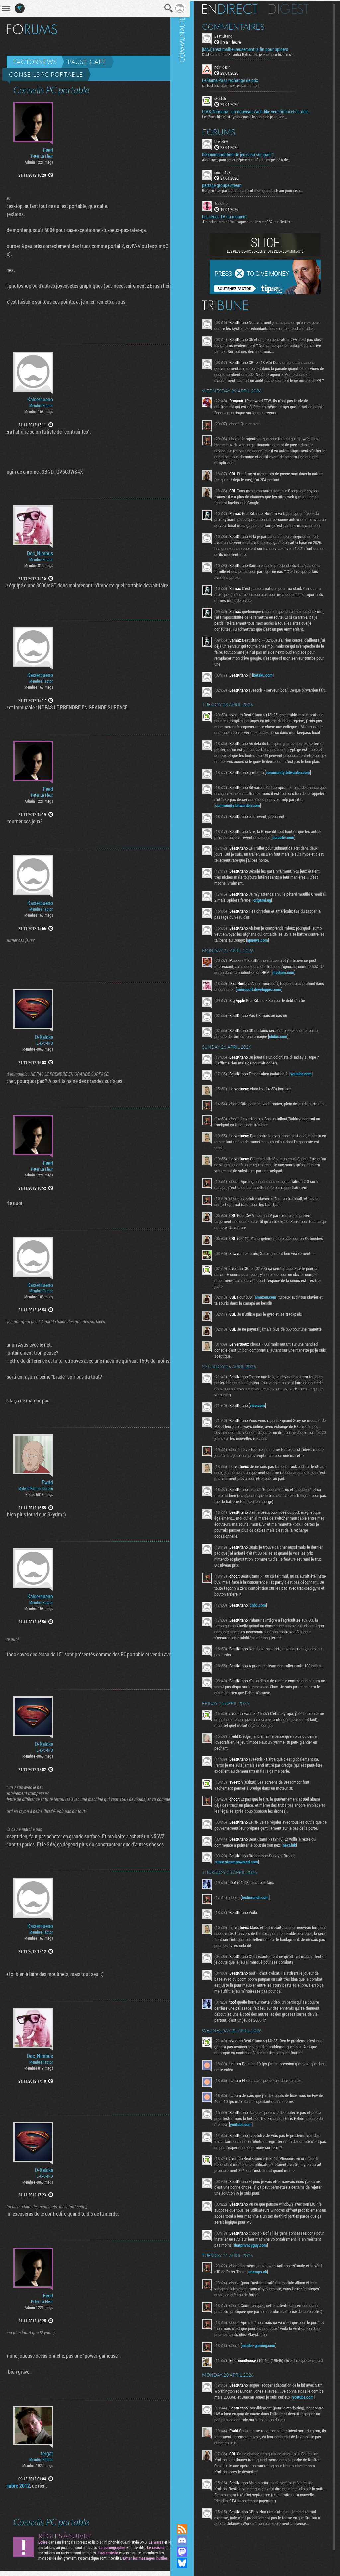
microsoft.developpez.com (278, 1021)
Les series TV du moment (234, 216)
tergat (47, 2453)
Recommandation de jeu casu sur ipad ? (248, 153)
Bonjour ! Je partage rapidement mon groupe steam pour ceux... (262, 189)
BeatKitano (234, 35)
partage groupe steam (232, 184)
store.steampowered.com (247, 1907)
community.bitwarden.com (298, 804)
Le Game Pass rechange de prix (240, 79)
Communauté (192, 1256)
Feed (48, 150)
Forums (229, 131)
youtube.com (311, 1105)
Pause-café (87, 61)
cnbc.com (268, 1642)
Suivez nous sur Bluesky (192, 2563)
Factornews (35, 61)
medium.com (306, 1004)
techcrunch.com (265, 1943)
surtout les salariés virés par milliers (241, 84)
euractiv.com (305, 868)
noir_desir (232, 66)
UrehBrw (231, 140)
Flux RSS (192, 2529)
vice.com (267, 1443)
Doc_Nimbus (40, 553)
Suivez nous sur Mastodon (192, 2552)
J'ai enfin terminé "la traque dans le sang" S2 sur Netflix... (257, 221)
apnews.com (296, 971)
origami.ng (289, 931)
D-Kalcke (44, 1037)
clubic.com (292, 1067)
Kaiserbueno (40, 399)
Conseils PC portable (46, 74)
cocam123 (233, 171)
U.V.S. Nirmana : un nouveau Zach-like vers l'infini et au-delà (265, 110)
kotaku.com (273, 692)
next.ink (299, 1890)
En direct (240, 8)
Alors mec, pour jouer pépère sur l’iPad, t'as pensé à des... (257, 158)
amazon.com (276, 1332)
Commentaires (243, 26)
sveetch (230, 97)
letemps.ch (276, 2317)
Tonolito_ (232, 202)
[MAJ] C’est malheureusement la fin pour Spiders (255, 48)
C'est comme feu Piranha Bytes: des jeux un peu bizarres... (258, 53)
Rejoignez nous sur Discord (192, 2540)
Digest (299, 8)
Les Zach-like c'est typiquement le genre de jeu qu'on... (255, 115)
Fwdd (47, 1482)
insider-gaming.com (269, 2397)
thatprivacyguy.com (276, 2290)
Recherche (160, 8)
